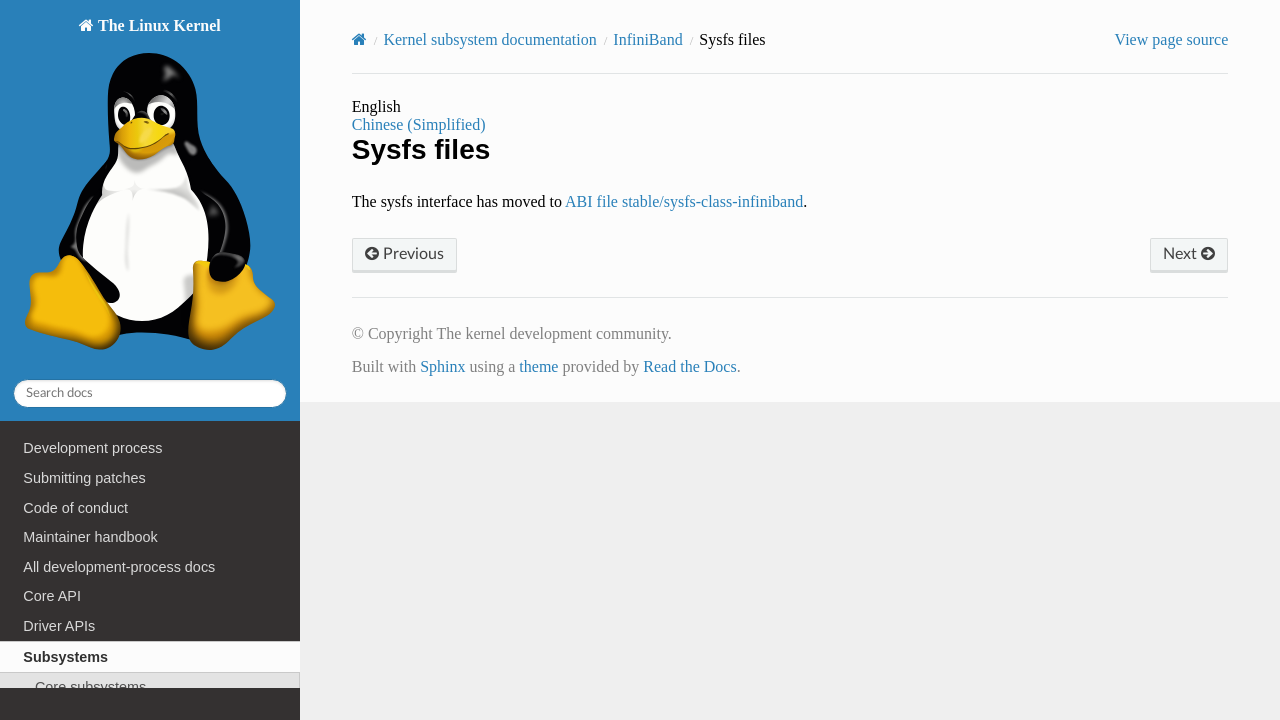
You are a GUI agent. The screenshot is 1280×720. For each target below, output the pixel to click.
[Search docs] (150, 393)
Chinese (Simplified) (419, 124)
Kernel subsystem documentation (489, 39)
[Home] (359, 39)
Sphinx (442, 366)
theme (538, 366)
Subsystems (65, 657)
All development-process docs (119, 567)
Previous (404, 254)
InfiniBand (647, 39)
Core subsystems (90, 687)
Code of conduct (75, 508)
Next (1189, 254)
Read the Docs (689, 366)
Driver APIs (59, 626)
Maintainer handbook (90, 537)
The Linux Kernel (149, 189)
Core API (52, 596)
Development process (92, 448)
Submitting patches (84, 478)
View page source (1172, 39)
